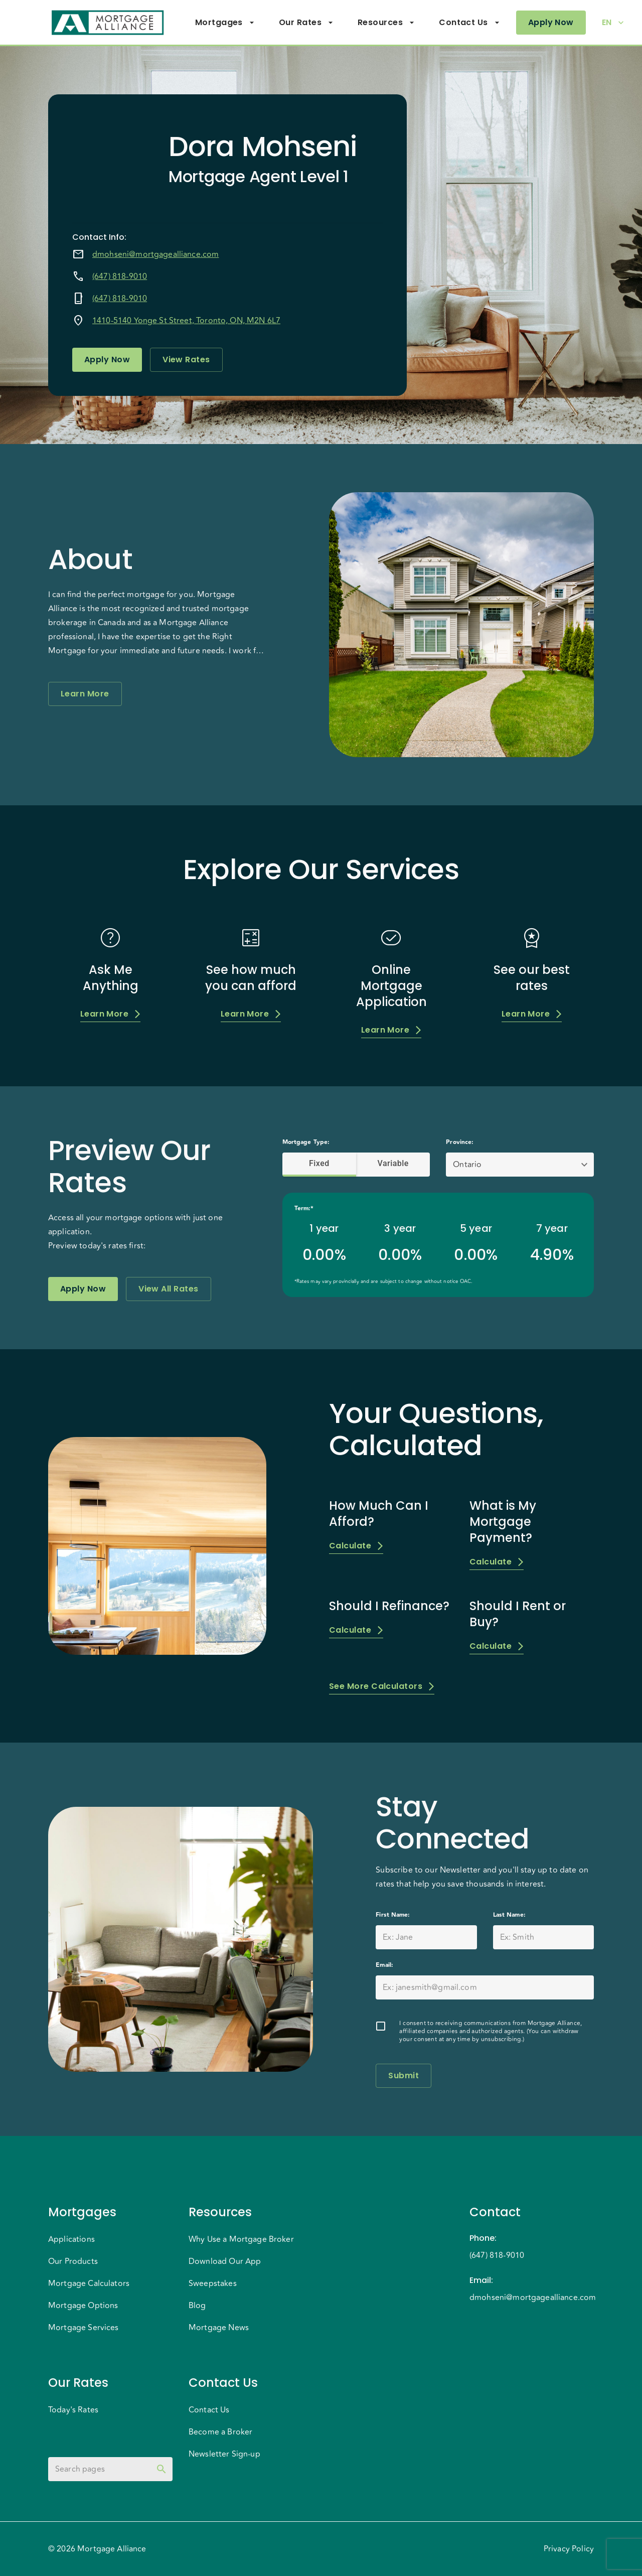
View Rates (186, 359)
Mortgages (225, 23)
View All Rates (168, 1289)
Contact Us (469, 23)
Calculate (356, 1545)
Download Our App (225, 2261)
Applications (71, 2239)
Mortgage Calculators (88, 2283)
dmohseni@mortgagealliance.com (155, 254)
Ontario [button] (467, 1165)
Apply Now (551, 23)
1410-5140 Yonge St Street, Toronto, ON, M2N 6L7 (186, 321)
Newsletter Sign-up (224, 2454)
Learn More (85, 693)
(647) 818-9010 (119, 276)
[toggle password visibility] (161, 2469)
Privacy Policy (569, 2549)
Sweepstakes (213, 2283)
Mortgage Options (83, 2306)
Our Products (73, 2261)
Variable (393, 1164)
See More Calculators (381, 1686)
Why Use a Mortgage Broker (241, 2239)
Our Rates (306, 23)
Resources (386, 23)
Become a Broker (220, 2432)
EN (613, 23)
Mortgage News (219, 2328)
